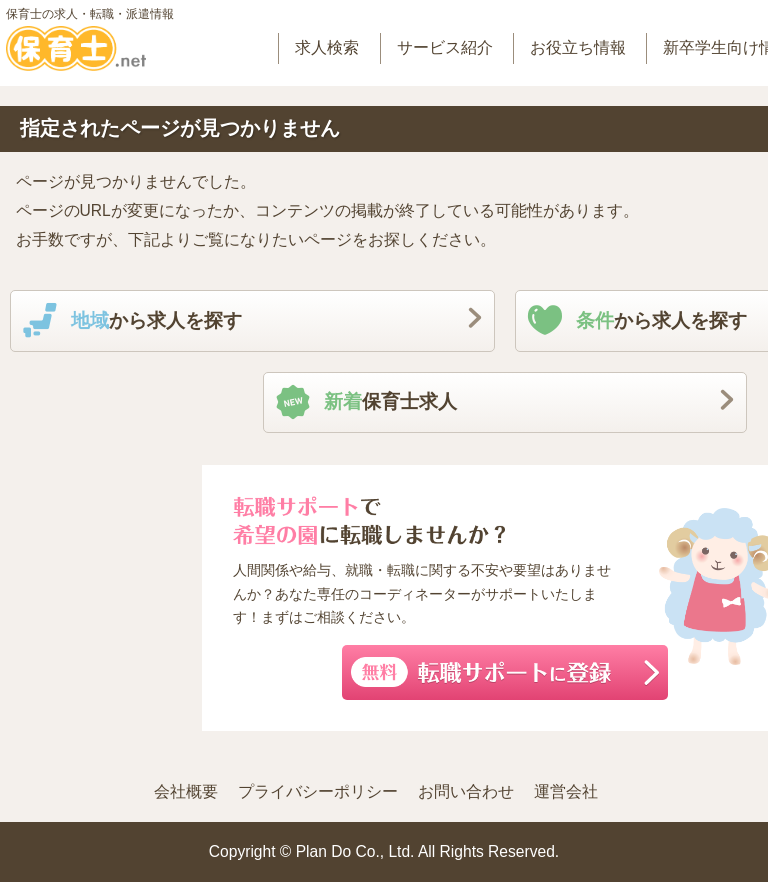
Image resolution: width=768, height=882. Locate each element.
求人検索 (327, 47)
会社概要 (186, 791)
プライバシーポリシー (318, 791)
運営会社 (566, 791)
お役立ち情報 (578, 47)
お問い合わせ (466, 791)
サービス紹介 (445, 47)
